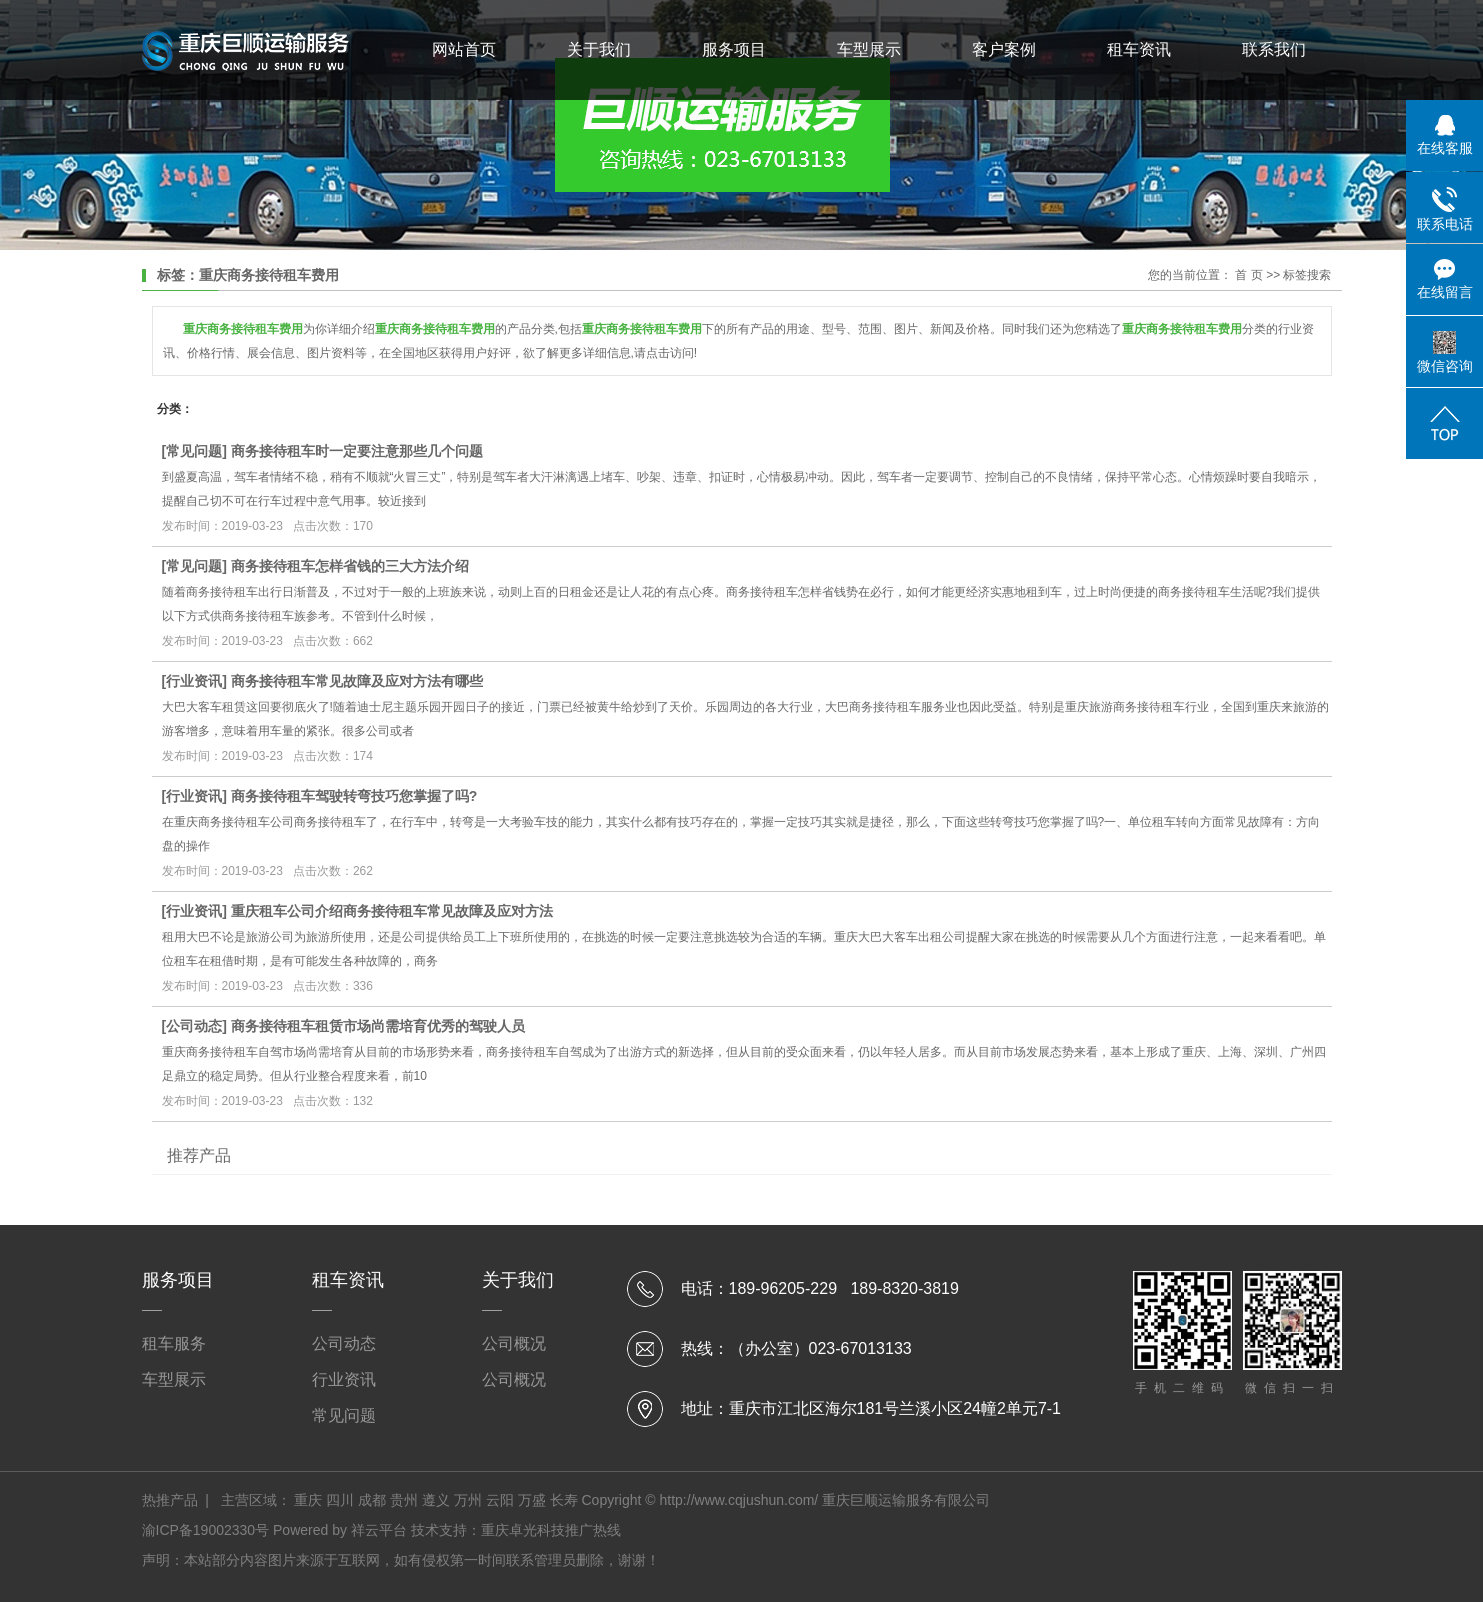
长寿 (564, 1500)
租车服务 (174, 1343)
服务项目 (734, 49)
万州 (468, 1500)
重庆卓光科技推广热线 (551, 1530)
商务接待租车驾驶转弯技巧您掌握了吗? (354, 796)
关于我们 (599, 49)
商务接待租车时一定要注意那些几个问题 (357, 451)
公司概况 (514, 1343)
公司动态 (194, 1026)
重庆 (308, 1500)
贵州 (404, 1500)
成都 (372, 1500)
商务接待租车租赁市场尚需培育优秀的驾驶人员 (378, 1026)
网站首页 (464, 49)
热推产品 (170, 1500)
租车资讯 (1139, 49)
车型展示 (869, 49)
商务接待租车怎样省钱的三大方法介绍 (350, 566)
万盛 (532, 1500)
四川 (340, 1500)
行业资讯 (194, 681)
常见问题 (194, 451)
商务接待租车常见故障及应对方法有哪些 (357, 681)
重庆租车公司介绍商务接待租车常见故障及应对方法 (392, 911)
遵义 (436, 1500)
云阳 (500, 1500)
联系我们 (1274, 49)
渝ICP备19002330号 (206, 1530)
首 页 (1248, 275)
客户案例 (1004, 49)
